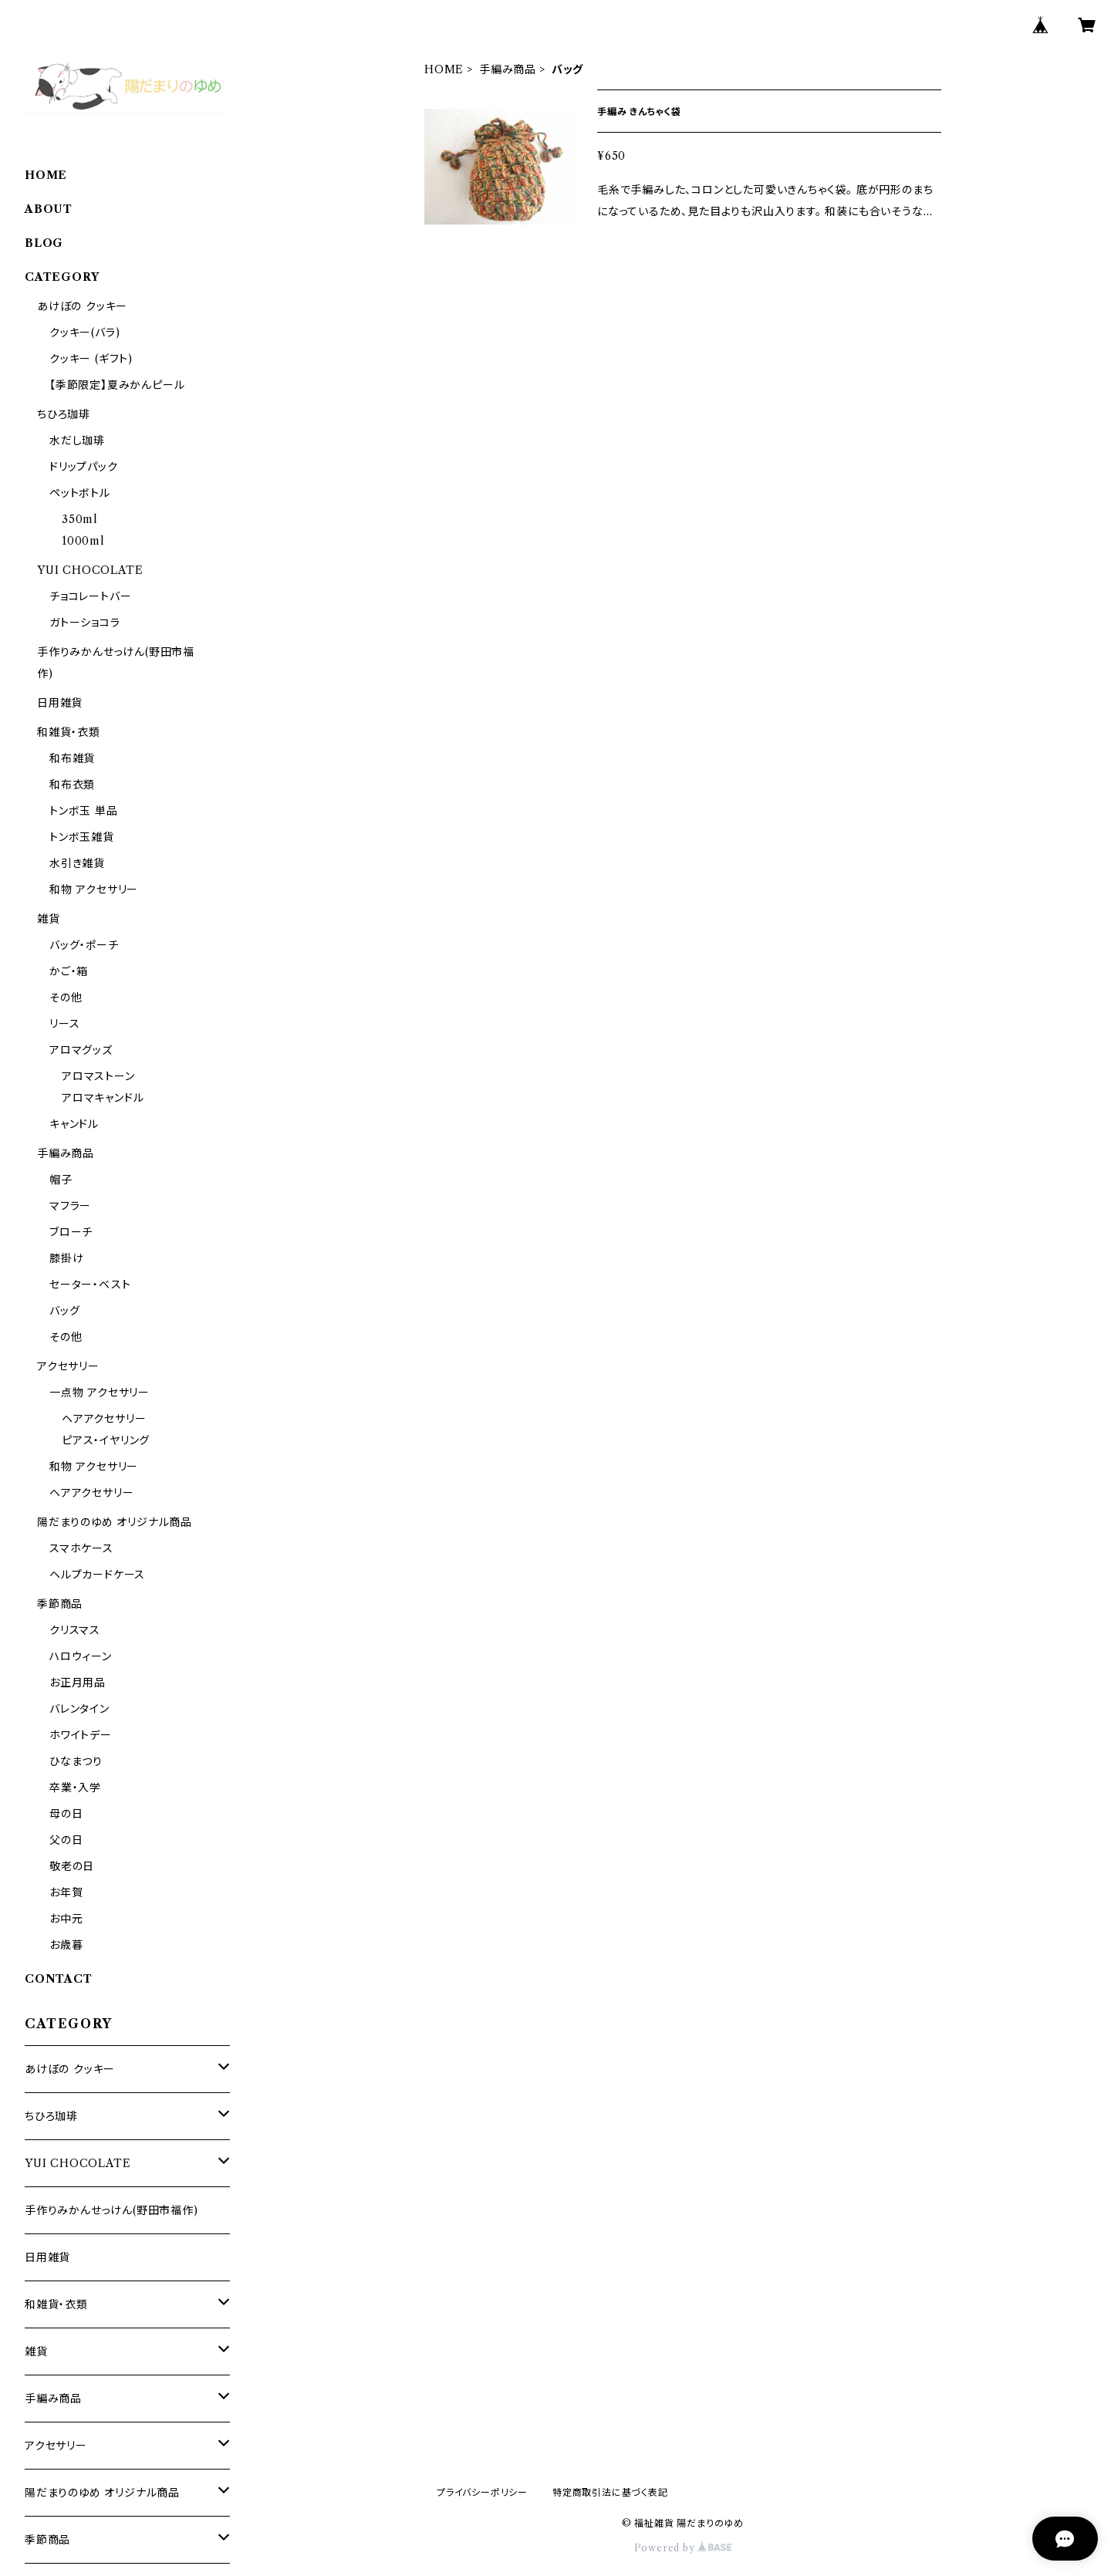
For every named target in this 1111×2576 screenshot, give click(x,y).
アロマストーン (98, 1076)
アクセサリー (68, 1366)
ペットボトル (79, 493)
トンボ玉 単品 (83, 811)
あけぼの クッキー (82, 306)
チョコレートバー (90, 596)
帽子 (61, 1180)
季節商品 (60, 1604)
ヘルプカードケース (97, 1575)
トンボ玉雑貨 (81, 837)
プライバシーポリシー (482, 2492)
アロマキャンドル (103, 1098)
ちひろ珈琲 (63, 414)
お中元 (66, 1919)
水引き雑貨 (77, 863)
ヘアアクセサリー (104, 1419)
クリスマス (74, 1630)
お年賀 (66, 1892)
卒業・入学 (75, 1787)
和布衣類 (72, 785)
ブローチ (71, 1232)
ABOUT (49, 209)
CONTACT (59, 1979)
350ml (80, 519)
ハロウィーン (80, 1656)
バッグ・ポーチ (84, 945)
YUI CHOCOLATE (90, 570)
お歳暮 (66, 1945)
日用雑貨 (60, 703)
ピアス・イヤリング (106, 1440)
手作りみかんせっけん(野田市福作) (111, 2210)
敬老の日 (71, 1866)
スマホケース (81, 1548)
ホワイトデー (80, 1735)
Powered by (683, 2548)
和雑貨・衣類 (68, 732)
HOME (444, 69)
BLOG (44, 243)
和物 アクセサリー (93, 889)
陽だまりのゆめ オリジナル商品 (114, 1522)
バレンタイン (79, 1709)
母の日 (66, 1814)
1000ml (83, 541)
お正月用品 (77, 1683)
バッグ (64, 1311)
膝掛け (66, 1258)
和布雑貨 (72, 758)
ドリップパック (83, 467)
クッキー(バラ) (84, 332)
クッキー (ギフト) (91, 359)
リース (64, 1024)
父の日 (66, 1840)
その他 (65, 997)
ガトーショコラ (84, 623)
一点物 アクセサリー (99, 1392)
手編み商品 (507, 69)
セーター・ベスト (89, 1284)
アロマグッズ (81, 1050)
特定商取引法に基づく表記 (610, 2492)
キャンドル (74, 1124)
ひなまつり (76, 1761)
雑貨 (48, 919)
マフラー (70, 1206)
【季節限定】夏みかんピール (116, 385)
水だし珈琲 (77, 440)
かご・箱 (68, 971)
